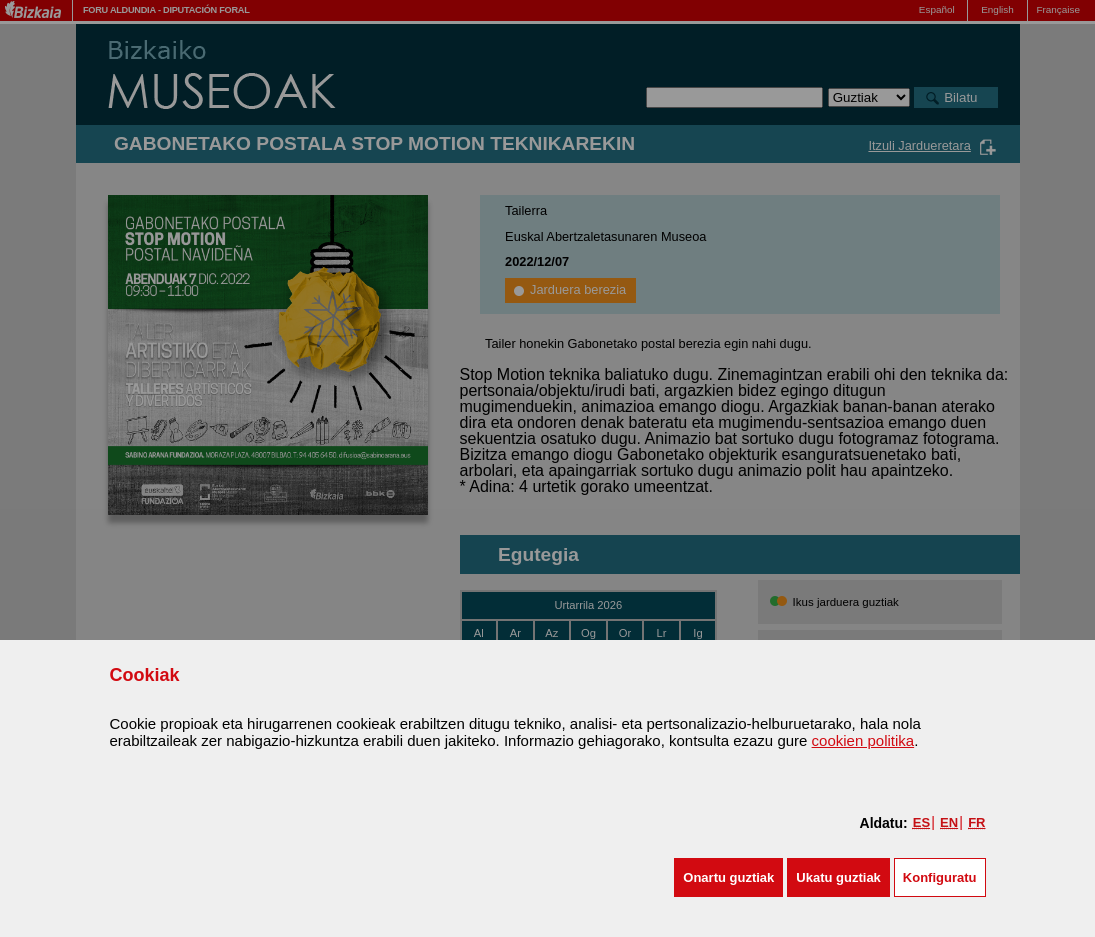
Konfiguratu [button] (940, 877)
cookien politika (863, 740)
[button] (728, 877)
